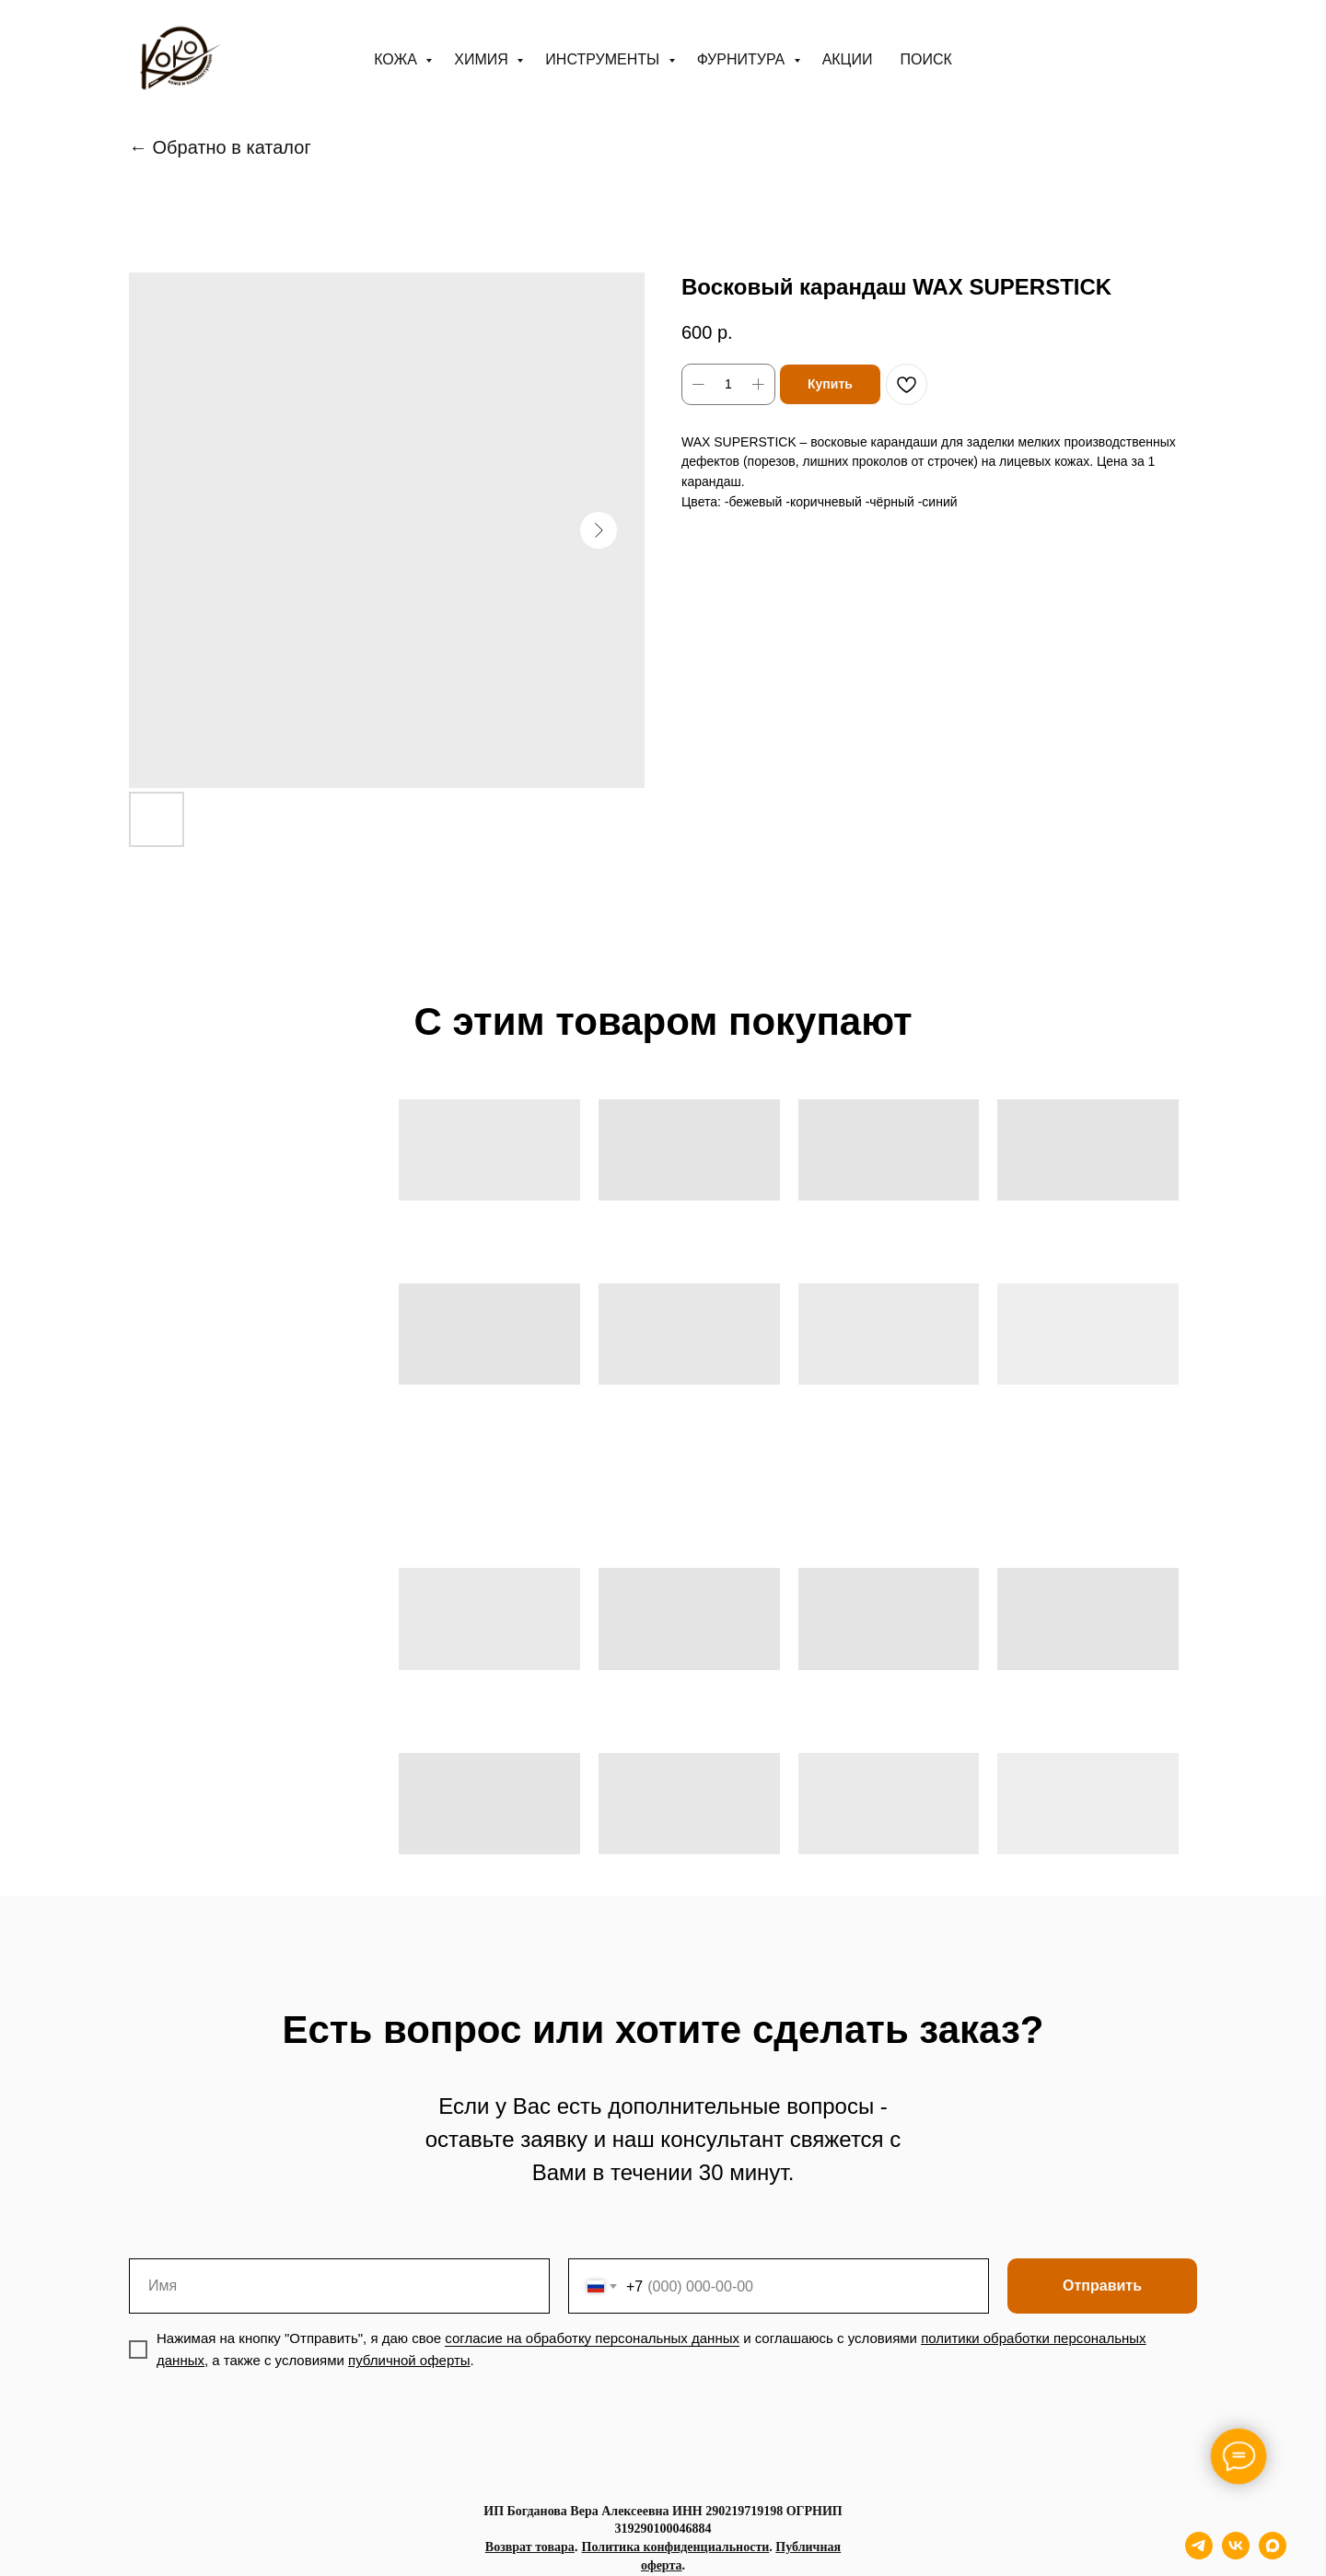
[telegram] (1199, 2554)
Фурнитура (743, 59)
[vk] (1236, 2554)
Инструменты (604, 59)
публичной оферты (409, 2360)
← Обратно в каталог (220, 147)
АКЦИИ (847, 59)
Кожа (397, 59)
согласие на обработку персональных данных (592, 2338)
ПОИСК (925, 59)
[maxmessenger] (1272, 2554)
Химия (483, 59)
